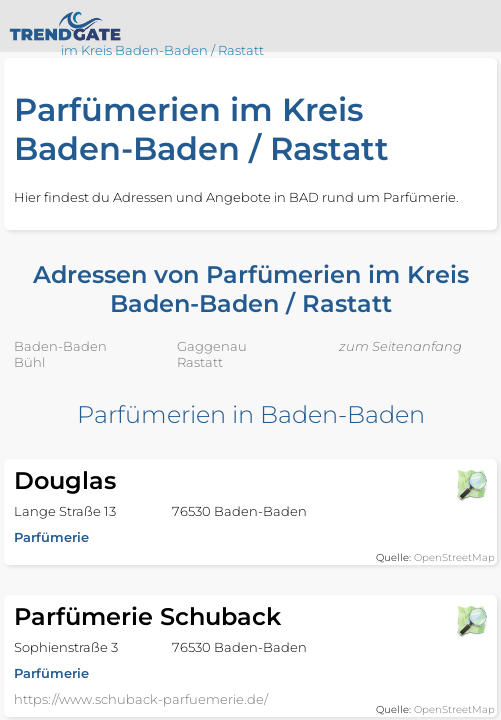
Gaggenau (212, 346)
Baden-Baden (60, 346)
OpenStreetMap (454, 557)
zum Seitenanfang (400, 346)
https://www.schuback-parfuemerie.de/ (141, 699)
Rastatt (200, 362)
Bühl (29, 362)
